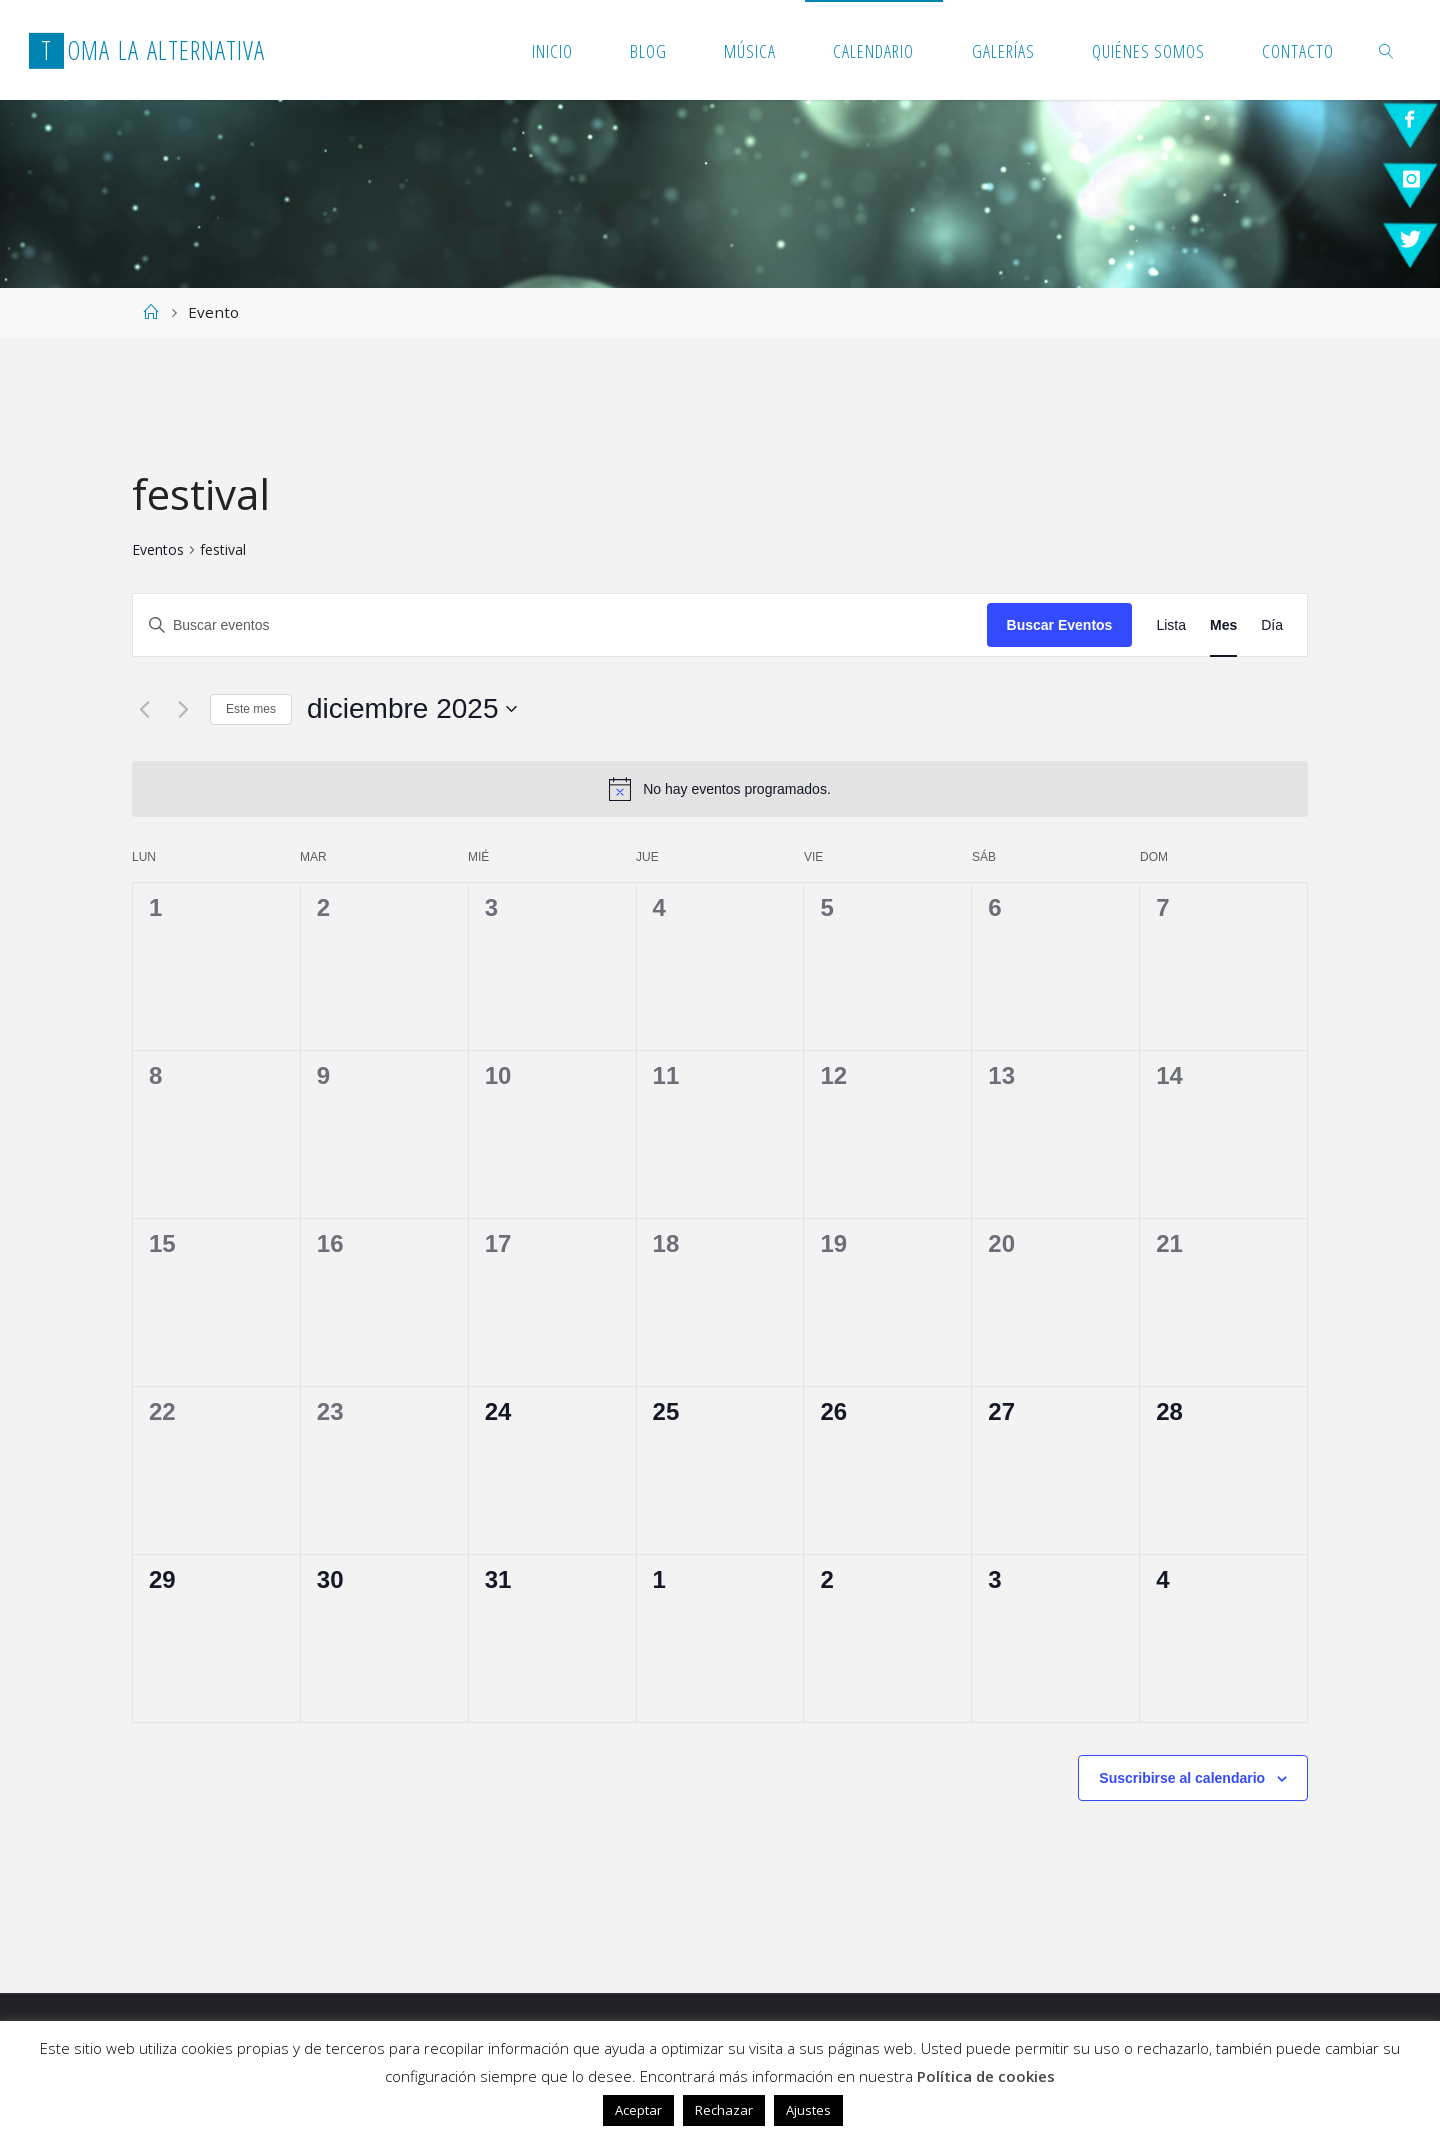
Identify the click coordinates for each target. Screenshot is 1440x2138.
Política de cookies (986, 2076)
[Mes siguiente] (183, 709)
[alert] (720, 789)
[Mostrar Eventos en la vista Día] (1272, 625)
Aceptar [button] (638, 2110)
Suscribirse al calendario (1182, 1778)
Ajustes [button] (808, 2110)
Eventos (158, 549)
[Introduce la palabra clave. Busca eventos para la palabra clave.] (560, 625)
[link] (1386, 50)
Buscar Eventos (1060, 625)
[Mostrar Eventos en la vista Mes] (1223, 625)
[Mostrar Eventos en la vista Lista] (1171, 625)
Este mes (251, 709)
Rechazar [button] (724, 2110)
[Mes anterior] (144, 709)
